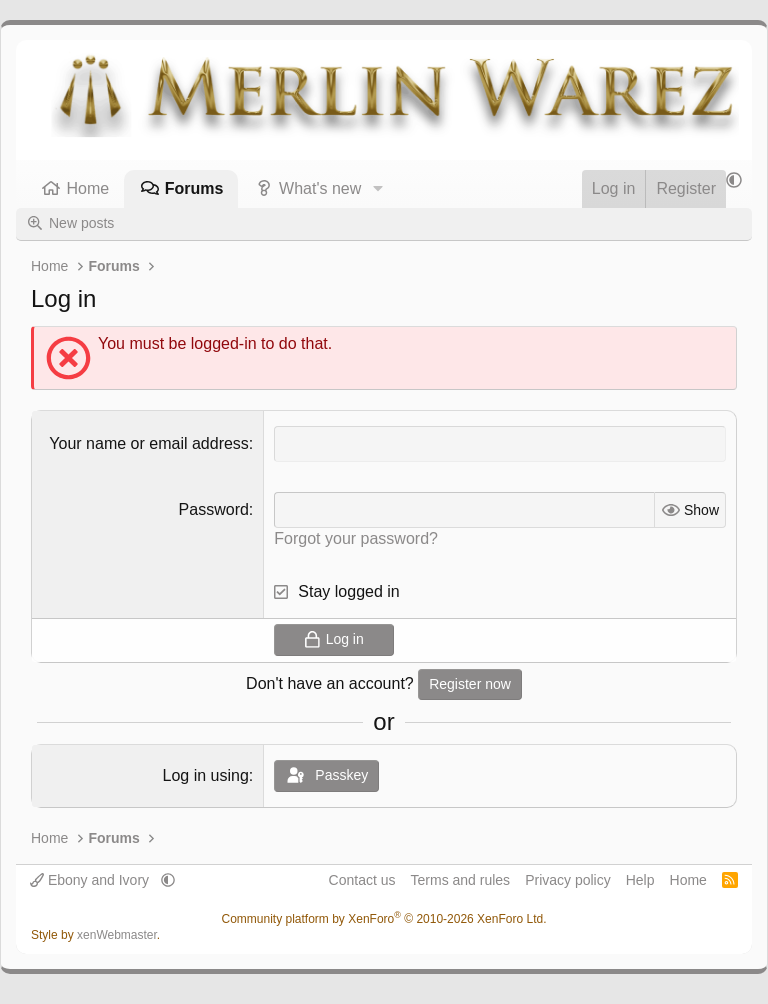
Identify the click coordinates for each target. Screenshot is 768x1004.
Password (214, 509)
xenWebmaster (117, 935)
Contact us (362, 880)
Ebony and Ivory (91, 880)
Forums (194, 188)
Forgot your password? (356, 538)
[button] (377, 189)
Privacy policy (568, 880)
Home (88, 188)
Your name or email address (149, 443)
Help (640, 880)
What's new (320, 188)
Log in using (206, 775)
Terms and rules (461, 880)
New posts (81, 223)
